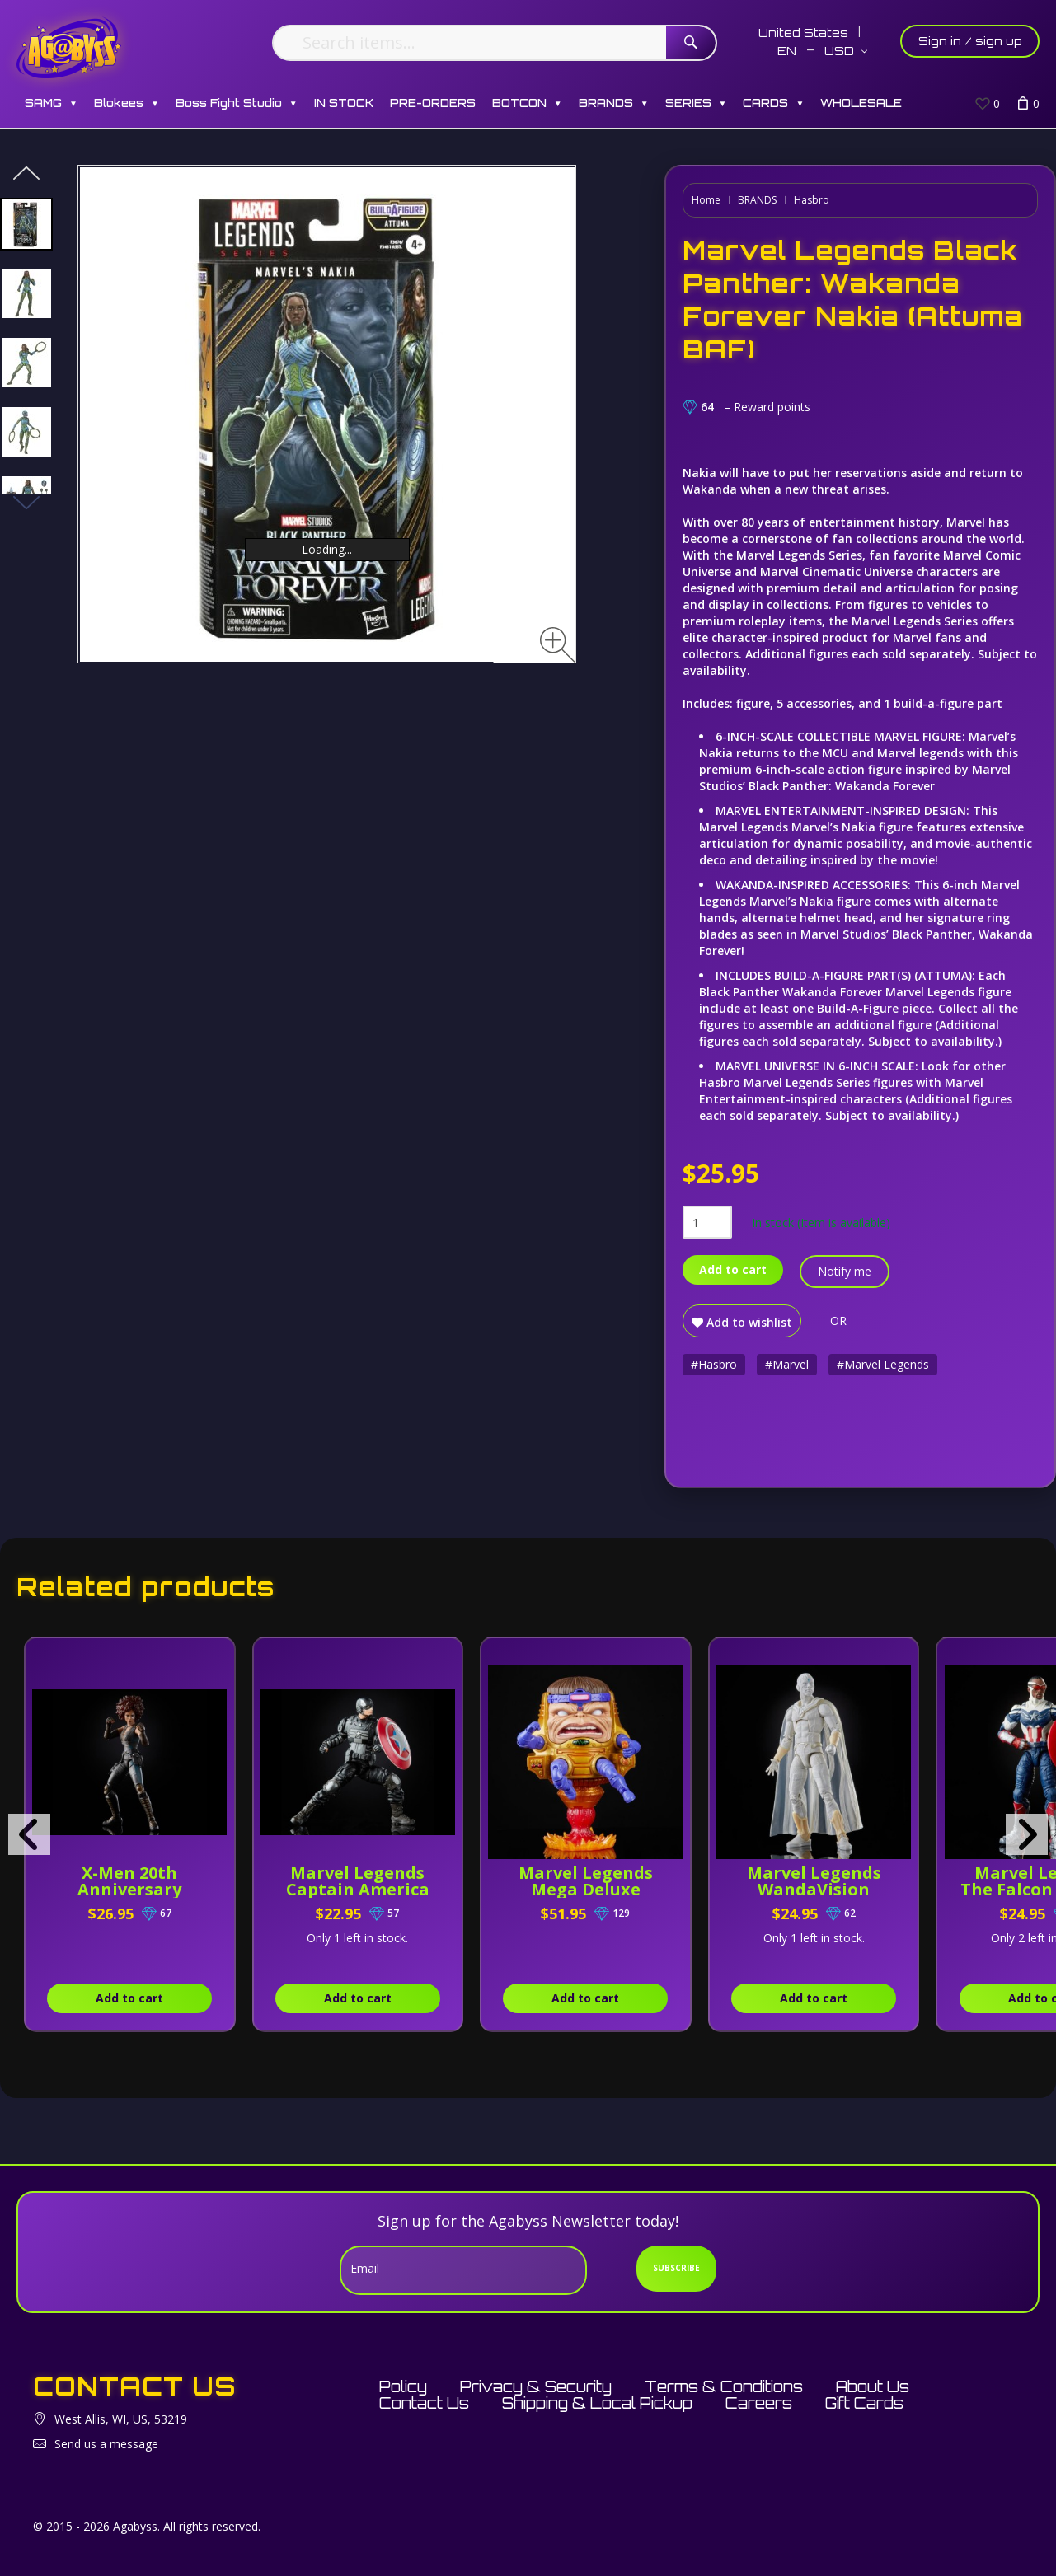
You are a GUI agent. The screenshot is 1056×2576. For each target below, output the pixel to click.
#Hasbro (714, 1364)
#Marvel (787, 1364)
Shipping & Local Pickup (597, 2403)
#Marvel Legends (883, 1364)
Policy (403, 2386)
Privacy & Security (536, 2386)
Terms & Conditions (724, 2386)
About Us (872, 2386)
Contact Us (424, 2403)
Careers (758, 2403)
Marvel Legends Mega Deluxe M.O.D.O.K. (586, 1889)
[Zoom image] (557, 645)
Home (706, 200)
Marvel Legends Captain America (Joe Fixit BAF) (357, 1889)
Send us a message (106, 2444)
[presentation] (29, 1834)
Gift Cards (864, 2403)
